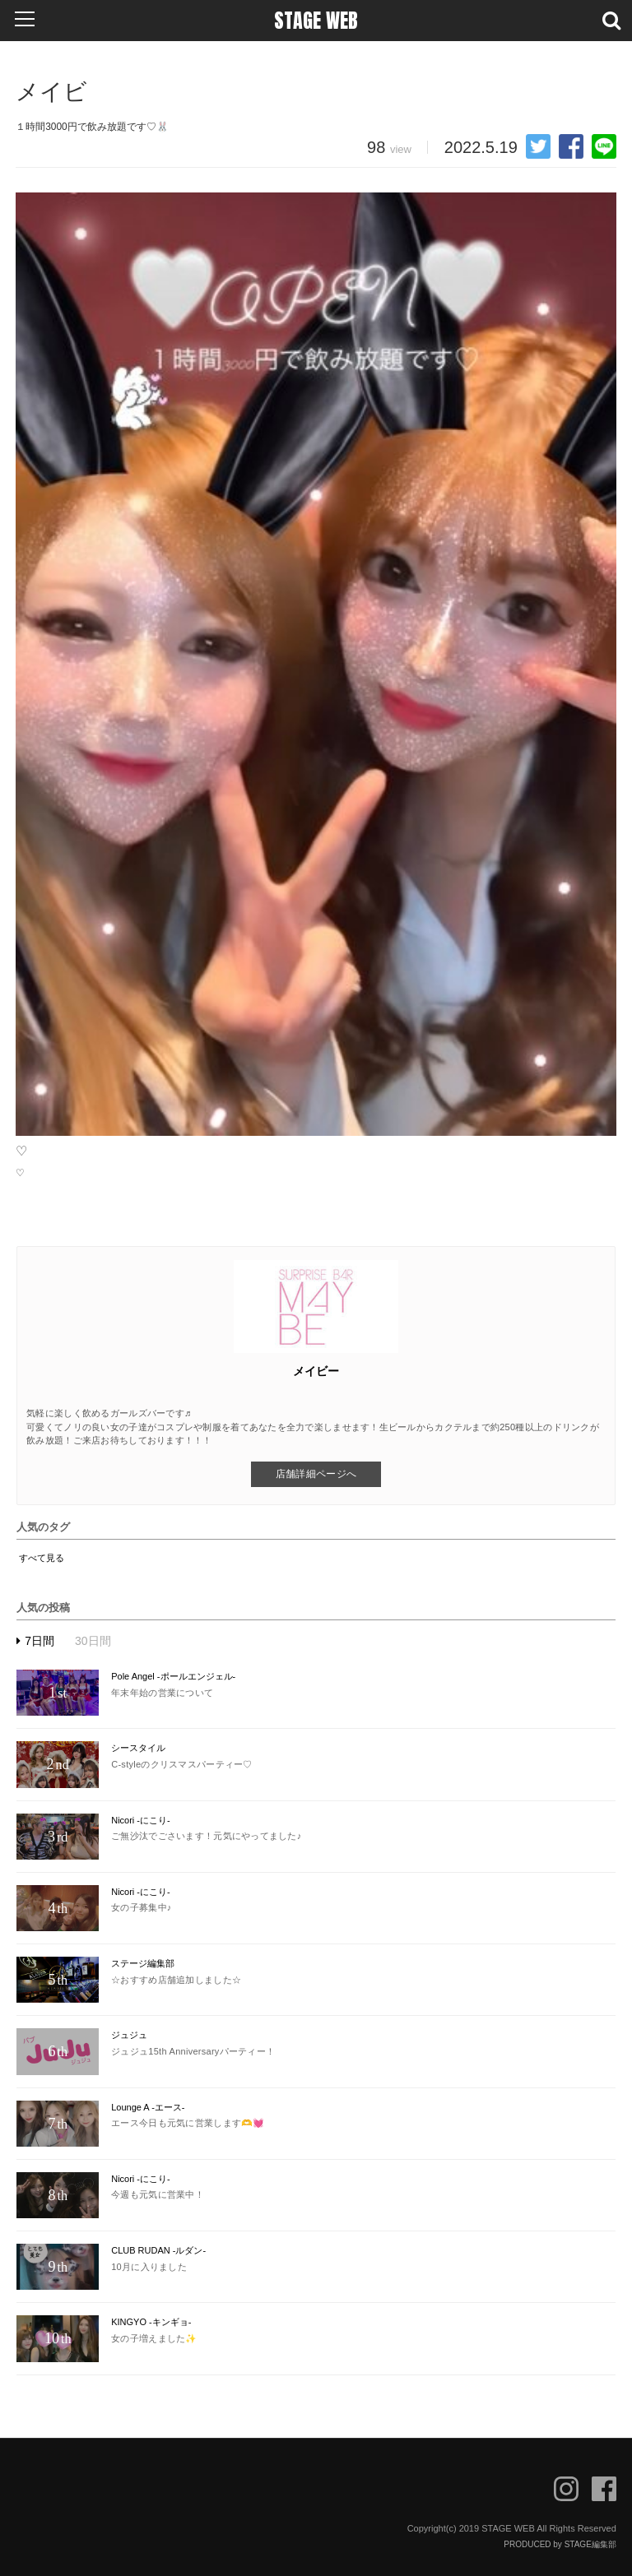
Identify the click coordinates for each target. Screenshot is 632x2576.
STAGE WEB (316, 20)
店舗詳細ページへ (316, 1474)
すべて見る (41, 1558)
